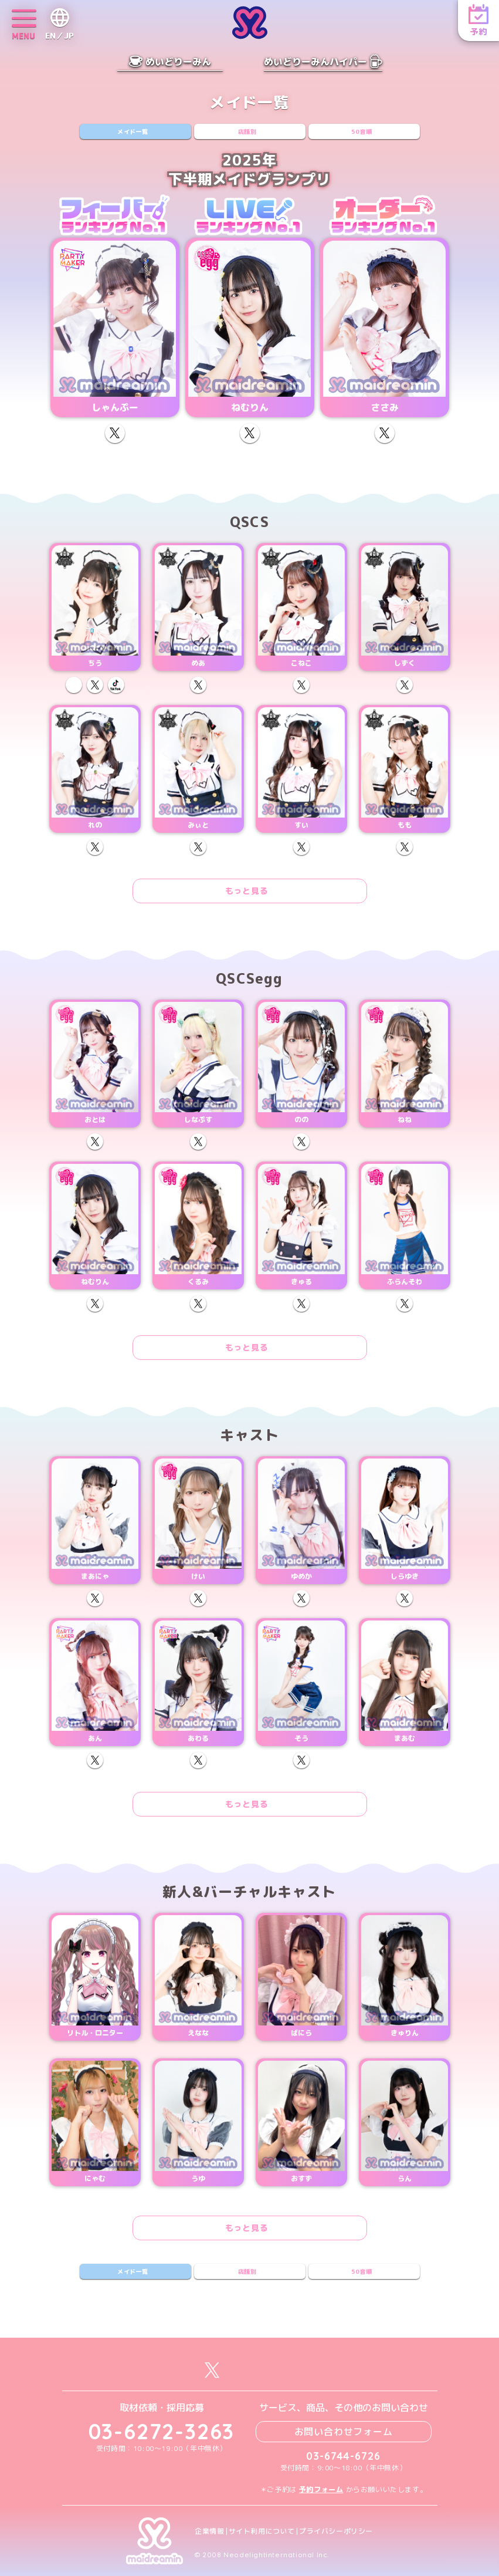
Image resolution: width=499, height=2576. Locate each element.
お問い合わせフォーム (343, 2431)
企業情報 (209, 2531)
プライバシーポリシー (336, 2531)
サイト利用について (262, 2531)
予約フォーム (321, 2489)
